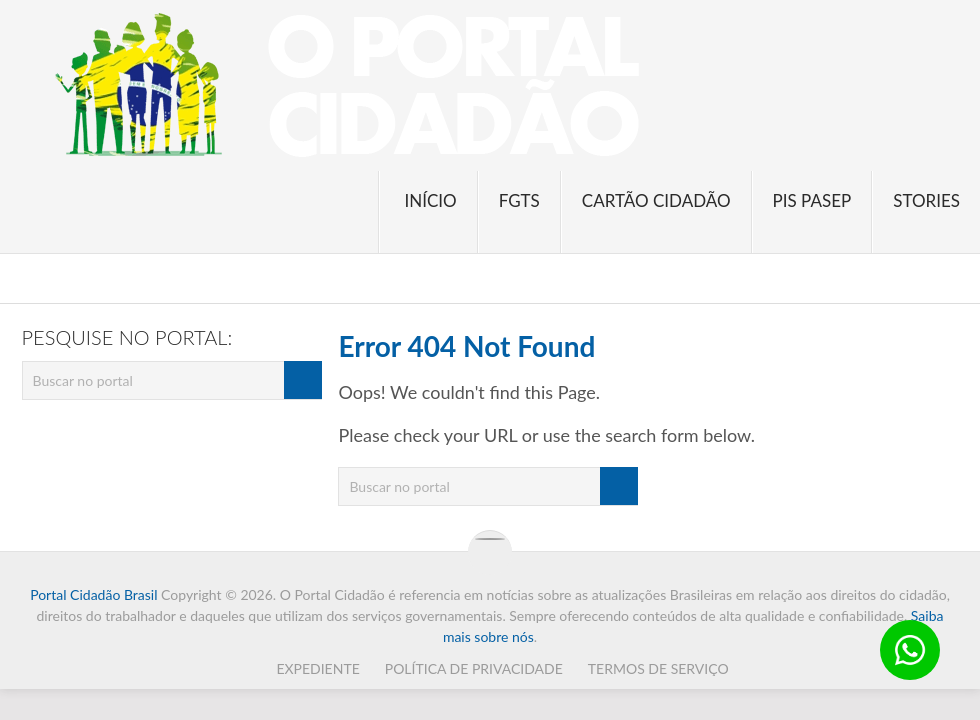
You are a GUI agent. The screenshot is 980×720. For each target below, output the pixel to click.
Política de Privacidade (474, 668)
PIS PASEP (812, 200)
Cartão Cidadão (656, 200)
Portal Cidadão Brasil (93, 594)
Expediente (317, 668)
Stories (926, 200)
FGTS (519, 200)
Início (430, 200)
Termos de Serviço (658, 668)
